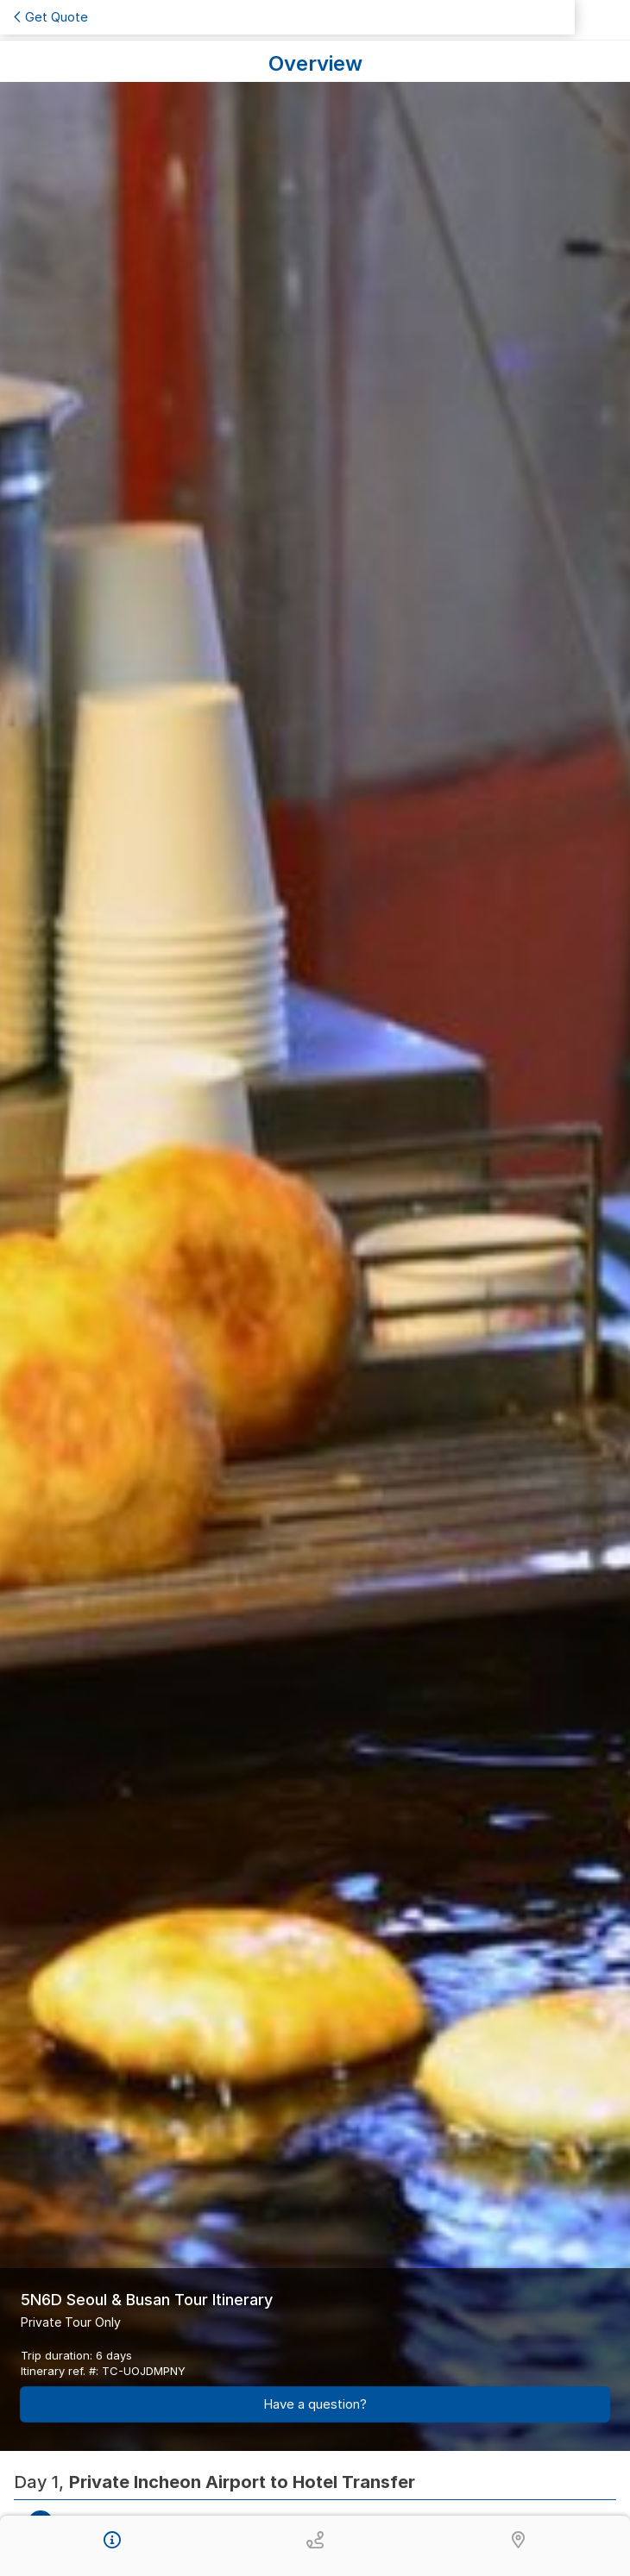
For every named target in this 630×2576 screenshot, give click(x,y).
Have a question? (315, 2404)
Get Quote (51, 17)
